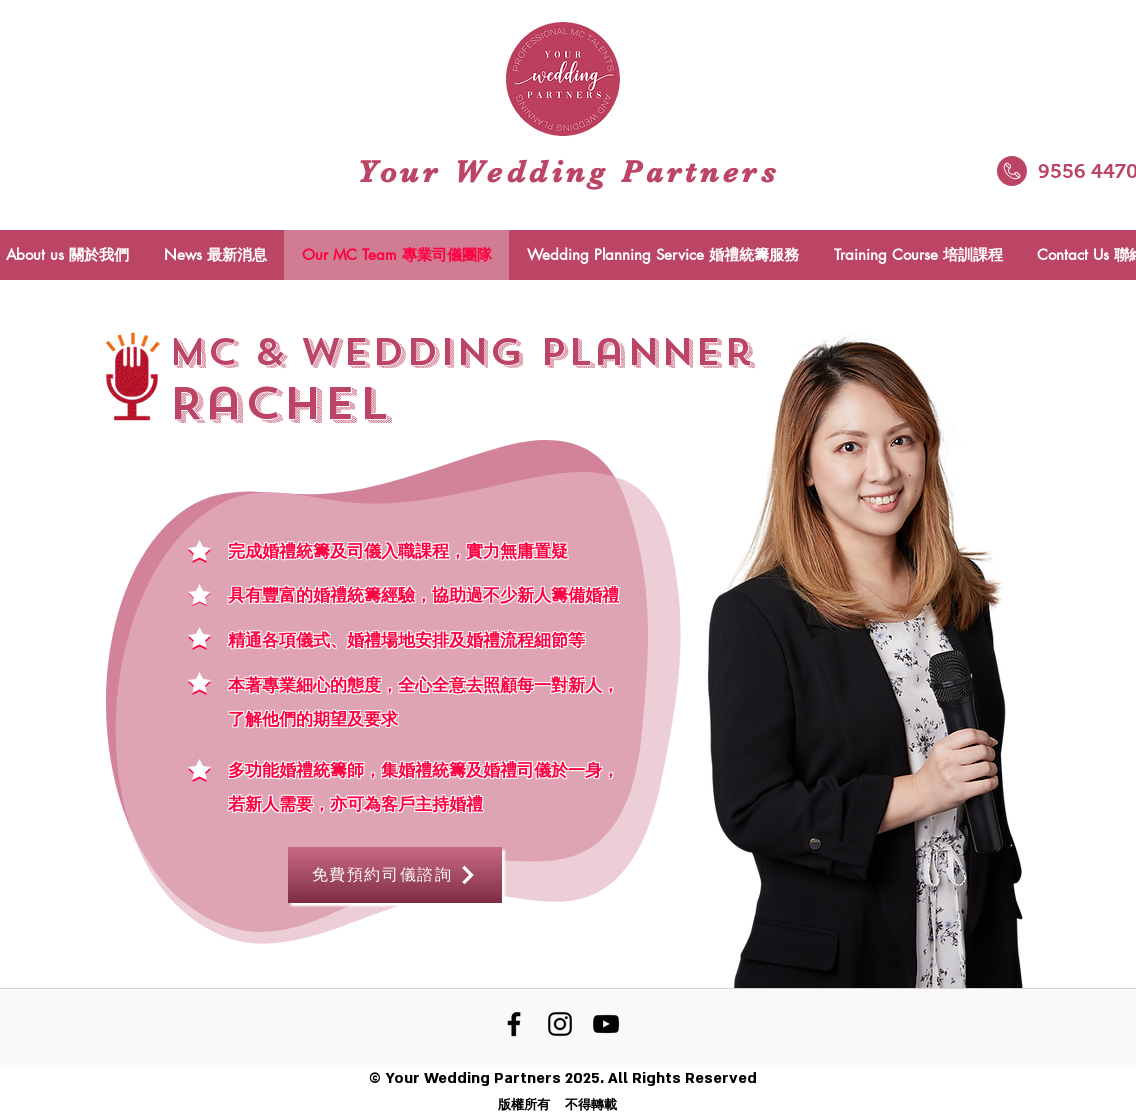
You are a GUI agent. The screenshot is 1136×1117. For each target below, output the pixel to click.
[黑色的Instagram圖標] (560, 1024)
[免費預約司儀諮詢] (395, 875)
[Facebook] (514, 1024)
